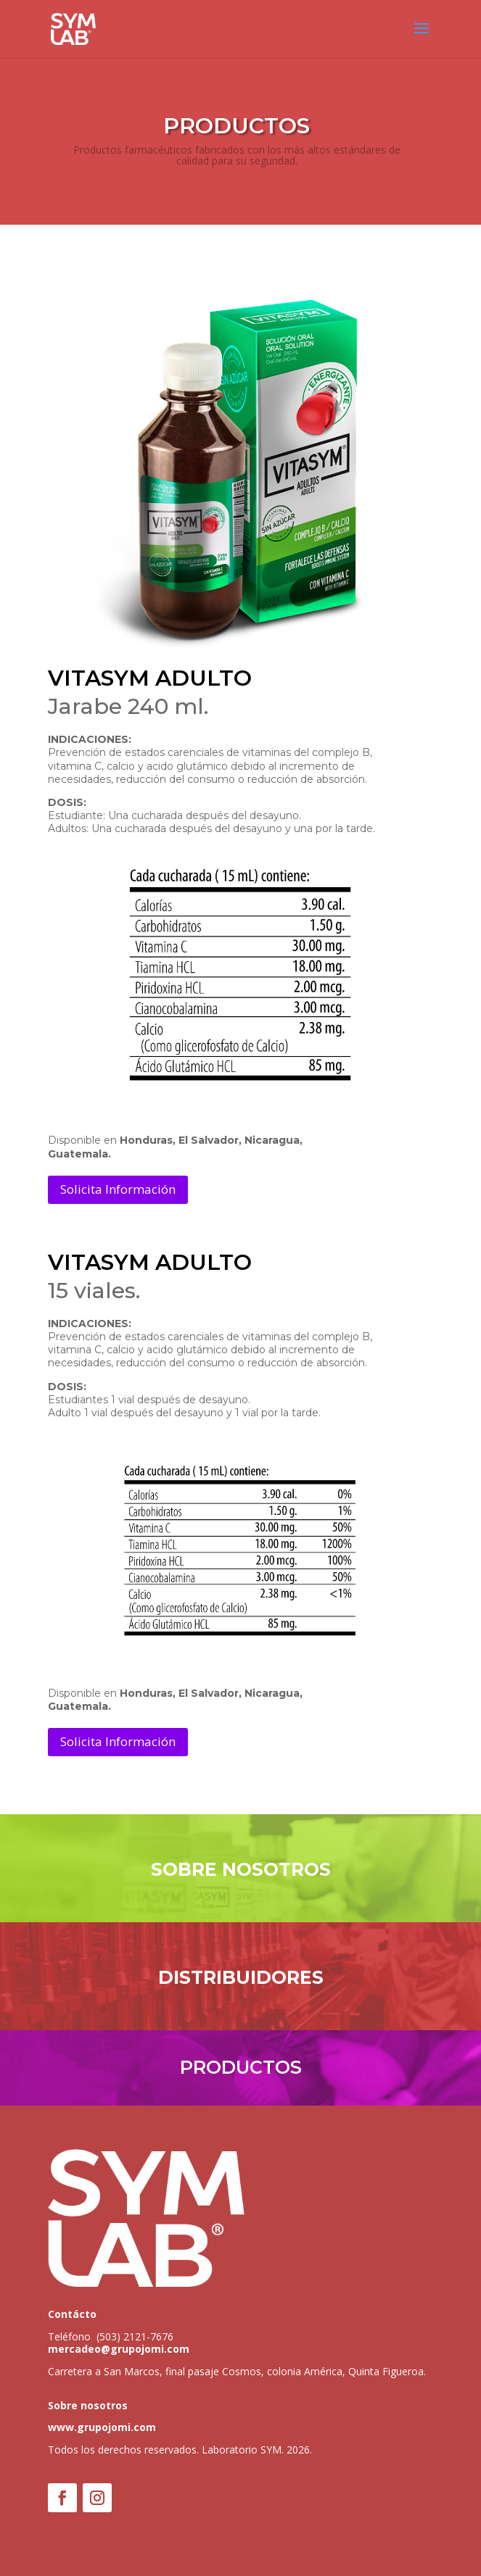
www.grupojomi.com (102, 2427)
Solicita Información (118, 1189)
